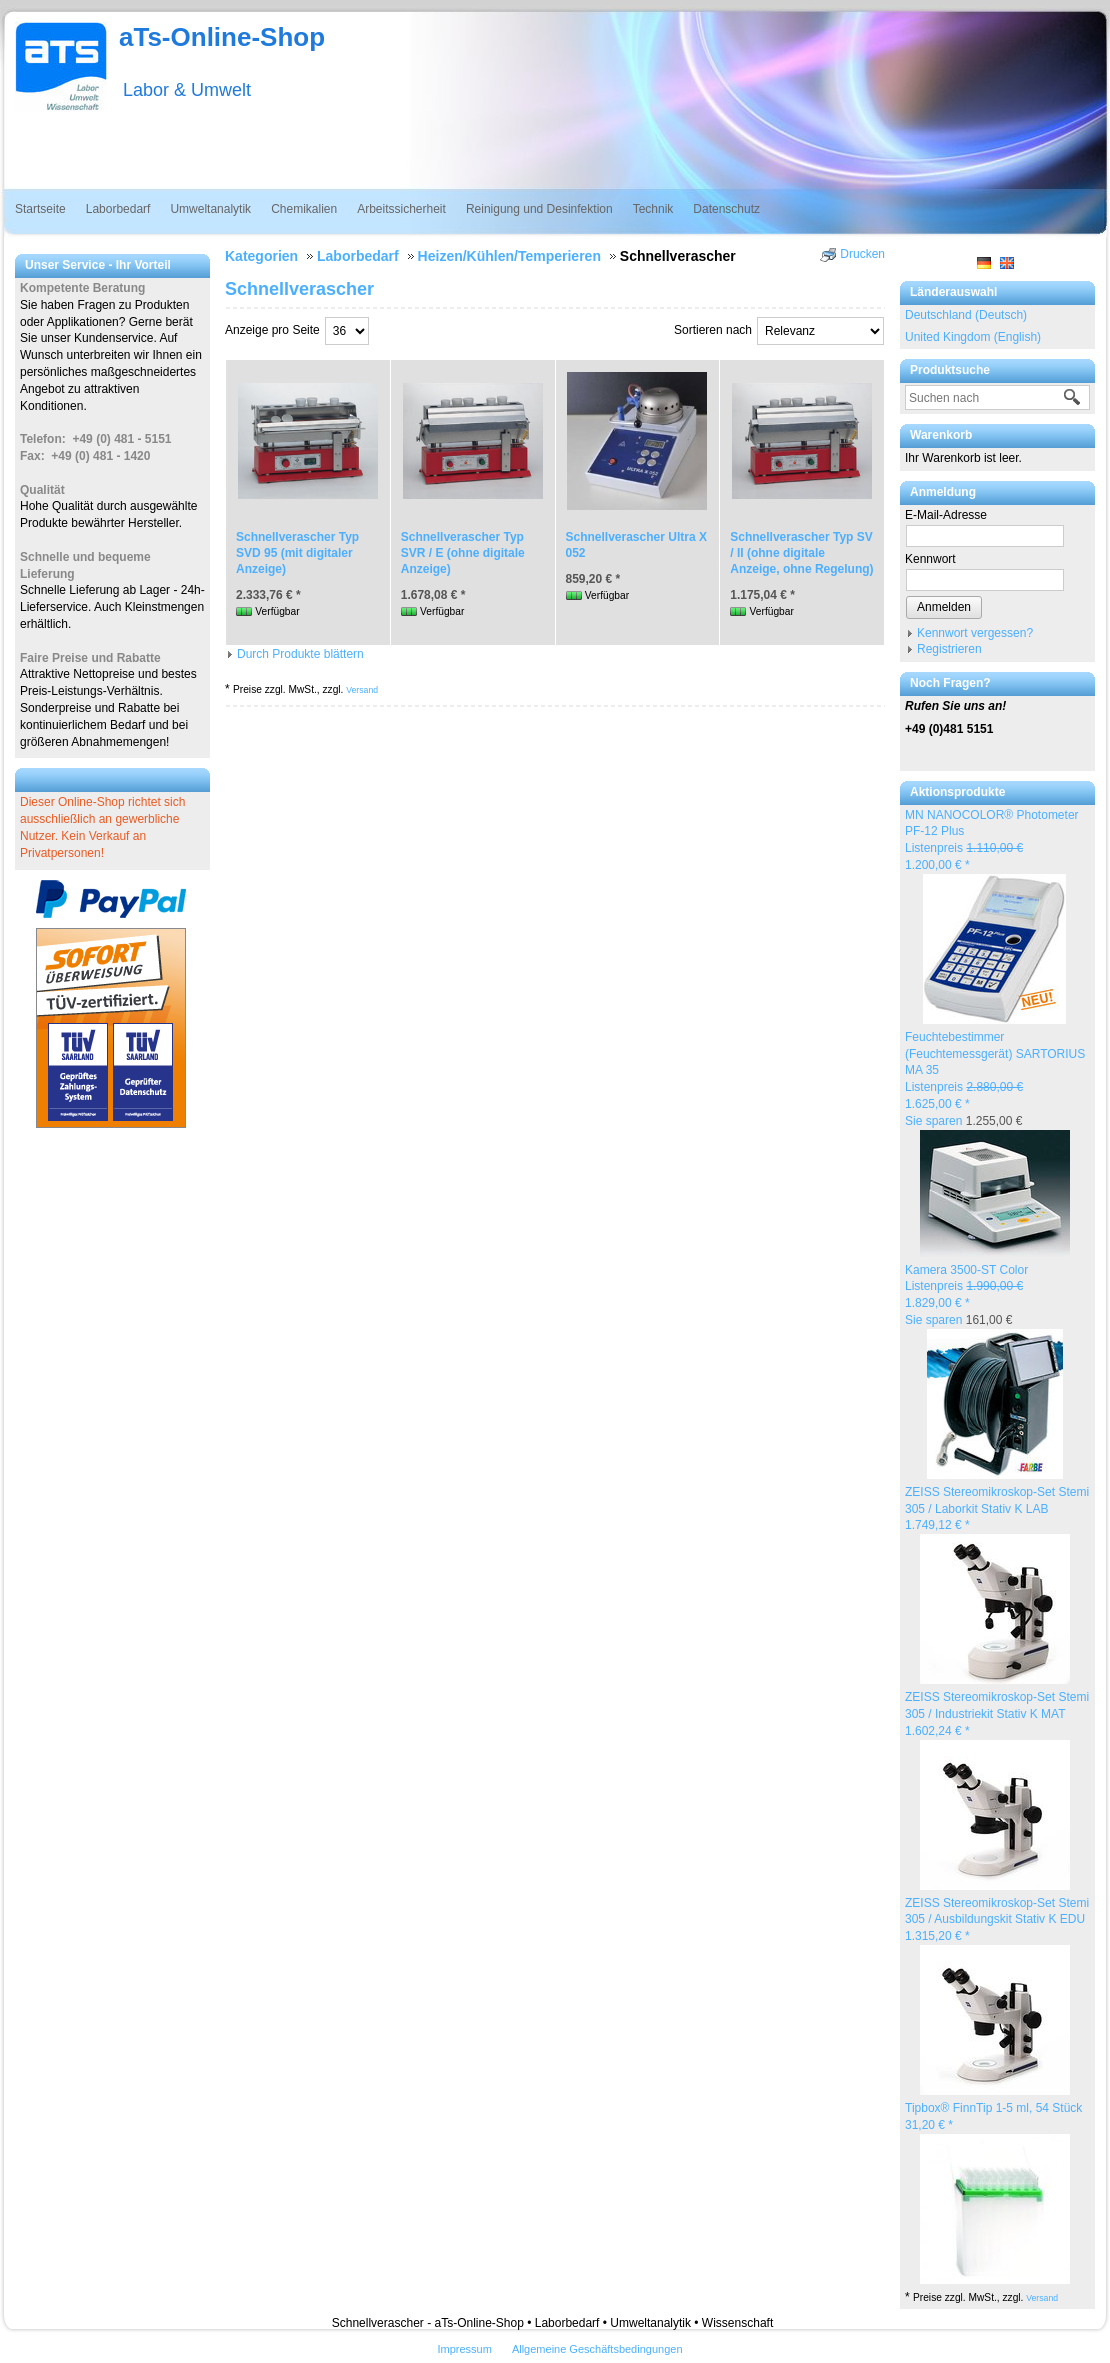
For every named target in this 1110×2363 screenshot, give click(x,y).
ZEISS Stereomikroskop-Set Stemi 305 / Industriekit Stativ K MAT (997, 1714)
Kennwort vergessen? (975, 633)
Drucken (862, 254)
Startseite (40, 209)
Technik (653, 209)
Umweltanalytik (210, 209)
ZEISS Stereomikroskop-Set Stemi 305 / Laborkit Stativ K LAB (997, 1509)
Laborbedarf (118, 209)
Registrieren (949, 649)
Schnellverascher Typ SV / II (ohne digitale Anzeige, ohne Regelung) (801, 553)
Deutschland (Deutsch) (966, 315)
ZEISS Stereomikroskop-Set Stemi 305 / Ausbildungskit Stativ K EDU (997, 1920)
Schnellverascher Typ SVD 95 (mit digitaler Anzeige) (297, 553)
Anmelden (944, 607)
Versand (1042, 2298)
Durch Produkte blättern (300, 654)
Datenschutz (726, 209)
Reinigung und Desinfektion (539, 209)
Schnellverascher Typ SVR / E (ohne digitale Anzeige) (463, 553)
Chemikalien (304, 209)
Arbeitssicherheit (401, 209)
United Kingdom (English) (973, 337)
